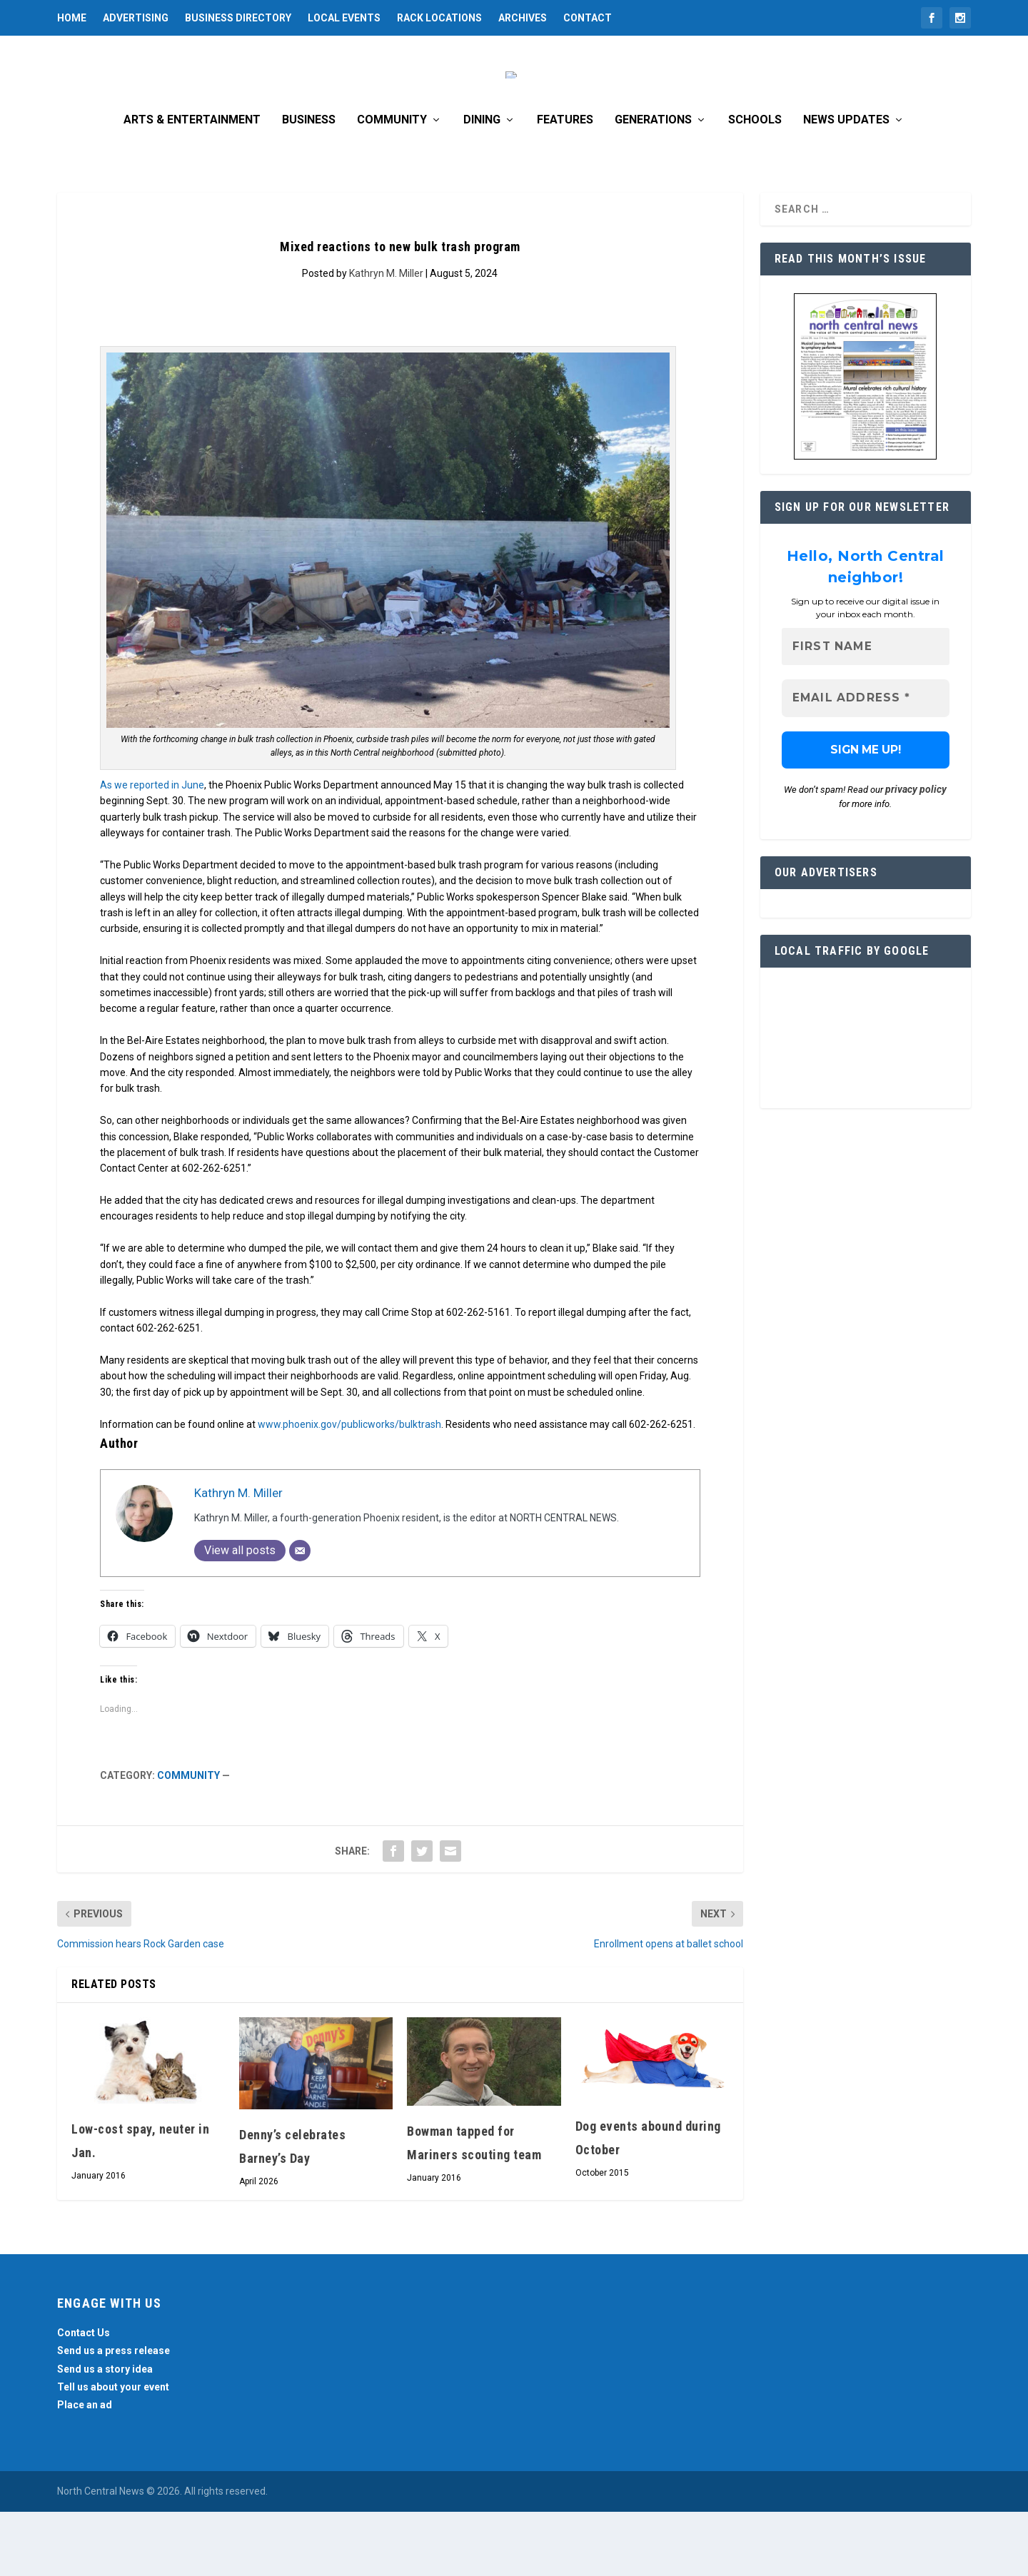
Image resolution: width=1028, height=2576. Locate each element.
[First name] (865, 711)
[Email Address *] (865, 763)
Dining (481, 184)
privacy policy (916, 854)
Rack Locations (439, 18)
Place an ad (84, 2469)
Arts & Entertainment (192, 184)
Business (309, 184)
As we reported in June (152, 849)
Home (71, 18)
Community (392, 184)
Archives (522, 18)
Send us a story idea (105, 2433)
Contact (587, 18)
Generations (653, 184)
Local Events (344, 18)
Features (565, 184)
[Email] (300, 1615)
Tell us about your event (113, 2451)
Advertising (135, 18)
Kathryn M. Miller (386, 337)
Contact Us (83, 2397)
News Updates (846, 184)
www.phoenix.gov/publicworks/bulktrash (349, 1488)
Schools (755, 184)
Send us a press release (113, 2414)
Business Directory (238, 18)
